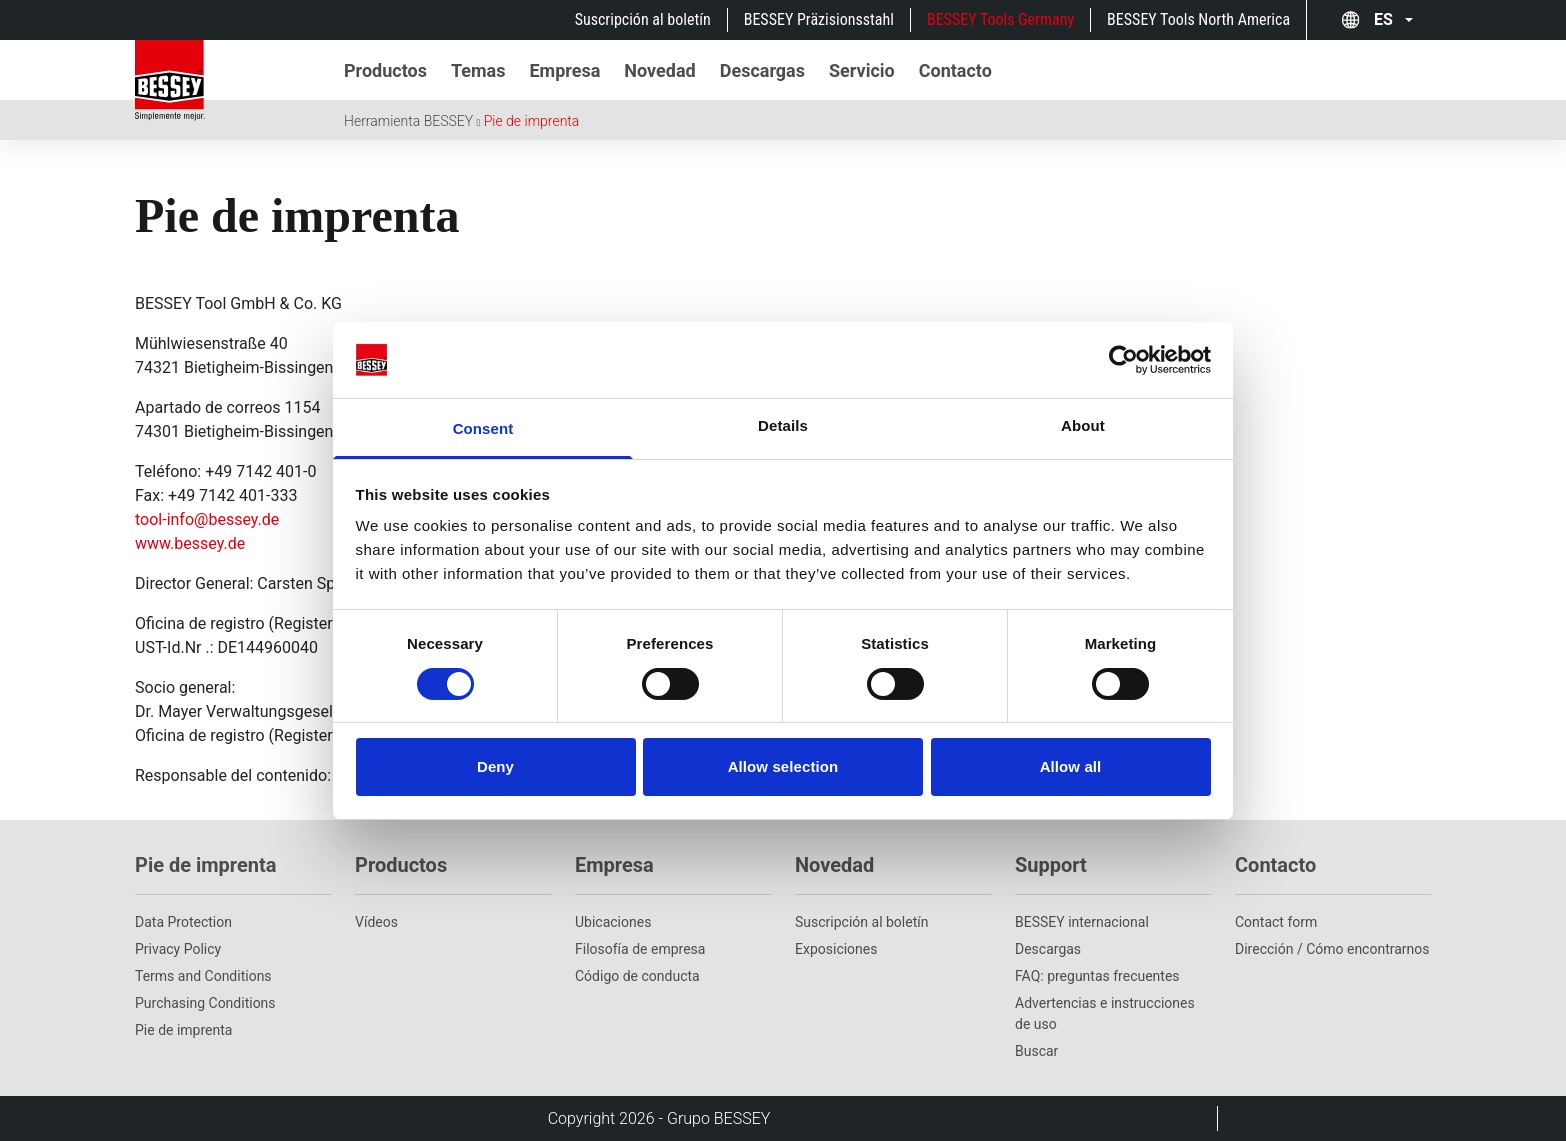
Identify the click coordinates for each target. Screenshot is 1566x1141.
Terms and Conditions (203, 976)
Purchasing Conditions (205, 1003)
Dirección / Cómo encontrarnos (1332, 949)
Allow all (1071, 766)
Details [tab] (783, 425)
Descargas (1048, 949)
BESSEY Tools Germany (1000, 19)
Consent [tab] (483, 428)
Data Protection (183, 922)
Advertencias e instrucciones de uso (1105, 1013)
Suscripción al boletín (643, 19)
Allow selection (783, 766)
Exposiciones (836, 949)
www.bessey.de (190, 543)
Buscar (1036, 1051)
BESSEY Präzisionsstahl (819, 19)
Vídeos (376, 922)
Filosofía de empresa (640, 949)
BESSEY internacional (1082, 922)
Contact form (1276, 922)
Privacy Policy (178, 949)
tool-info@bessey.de (207, 519)
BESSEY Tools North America (1198, 19)
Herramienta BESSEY (408, 121)
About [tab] (1083, 425)
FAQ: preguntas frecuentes (1097, 976)
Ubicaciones (613, 922)
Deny (495, 766)
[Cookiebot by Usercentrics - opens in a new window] (1123, 360)
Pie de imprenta (532, 121)
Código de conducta (637, 976)
